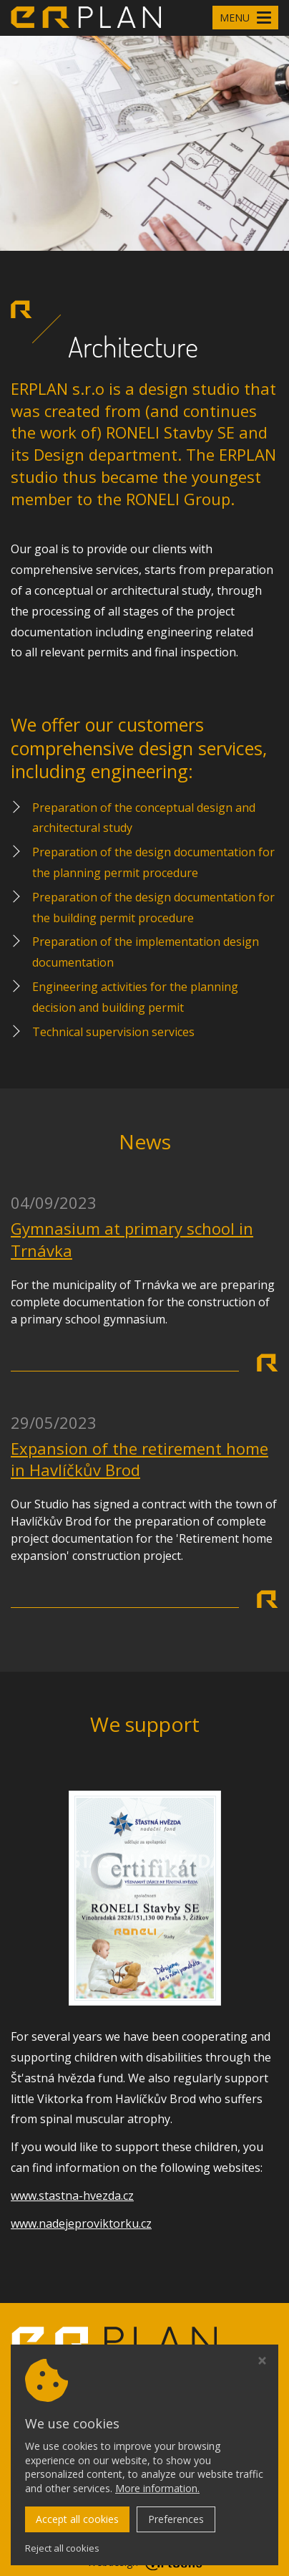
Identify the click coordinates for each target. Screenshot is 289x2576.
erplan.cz (188, 2542)
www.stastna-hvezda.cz (72, 2195)
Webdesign (144, 2562)
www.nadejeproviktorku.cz (81, 2223)
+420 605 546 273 (92, 2498)
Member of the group (117, 2387)
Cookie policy (42, 2468)
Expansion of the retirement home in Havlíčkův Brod (139, 1459)
